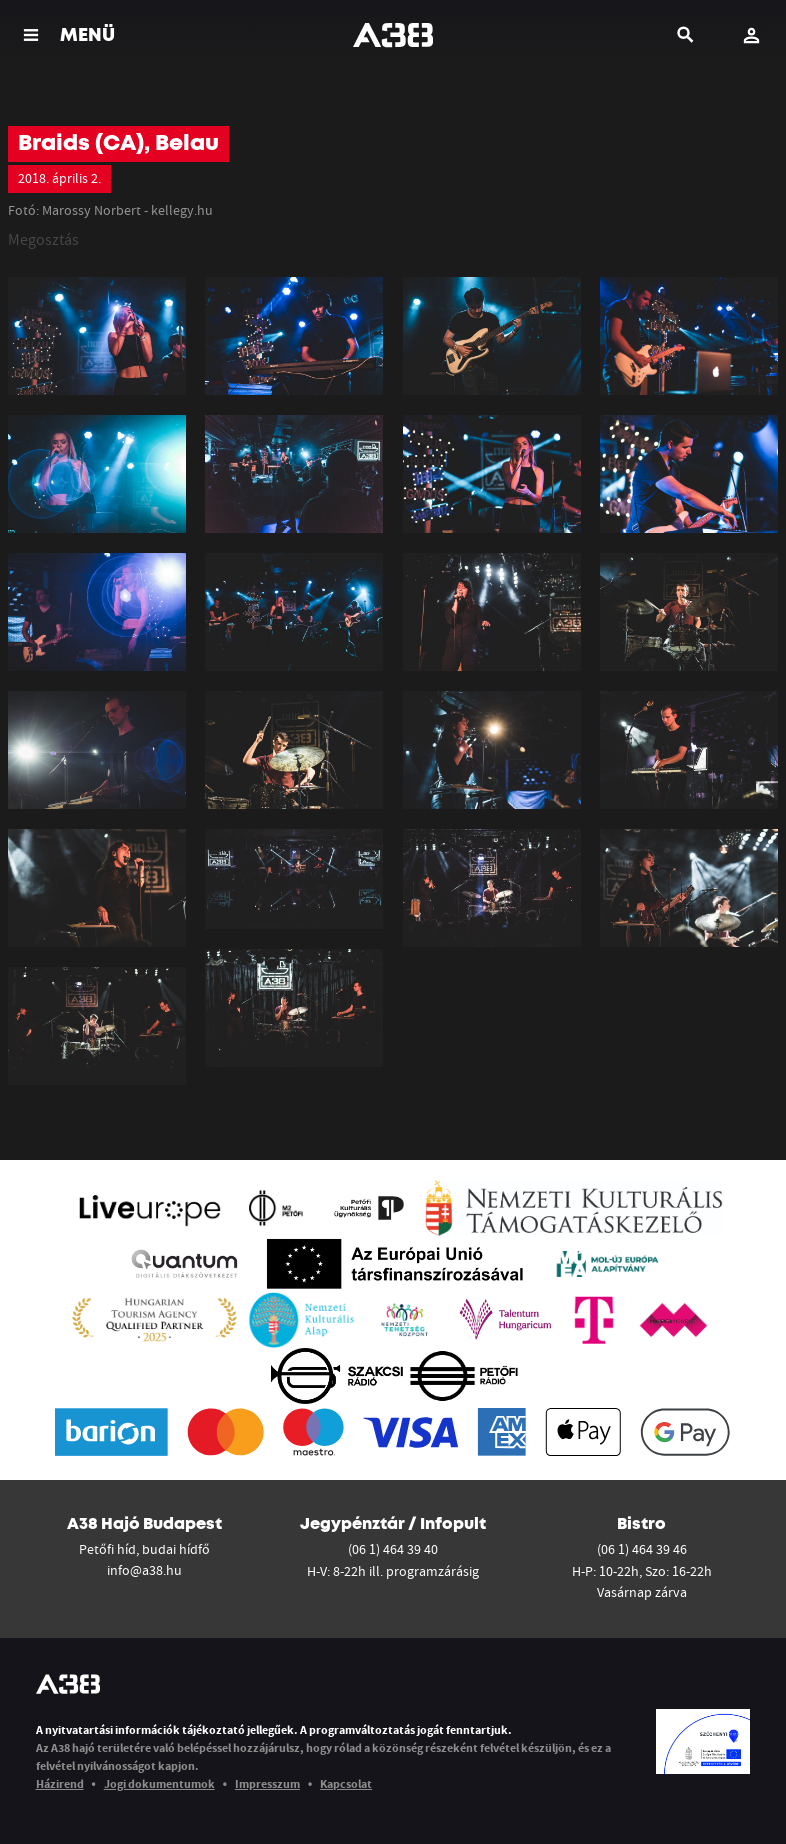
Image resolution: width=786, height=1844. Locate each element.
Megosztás (43, 239)
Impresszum (267, 1783)
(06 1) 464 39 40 (393, 1549)
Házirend (60, 1783)
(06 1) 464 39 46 (642, 1549)
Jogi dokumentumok (159, 1783)
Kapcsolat (346, 1783)
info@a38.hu (144, 1570)
